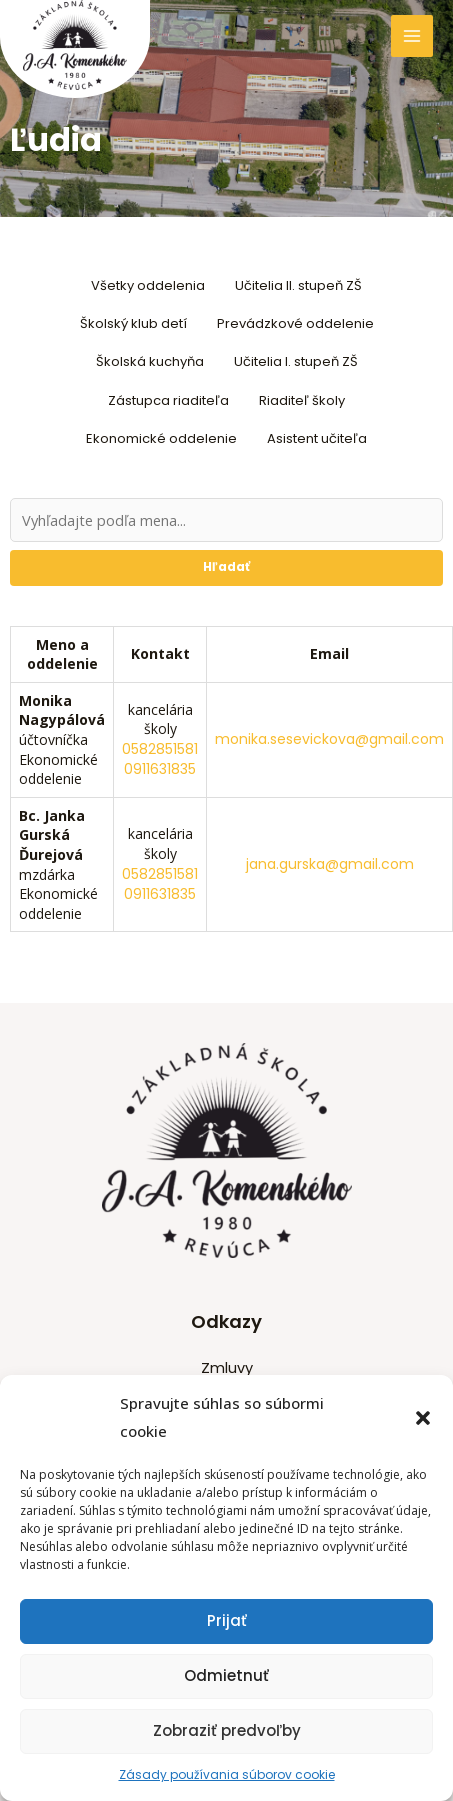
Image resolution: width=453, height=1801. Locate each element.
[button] (423, 1418)
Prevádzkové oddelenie (295, 323)
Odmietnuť (226, 1675)
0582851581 (160, 749)
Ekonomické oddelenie (161, 438)
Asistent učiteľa (317, 438)
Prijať (227, 1620)
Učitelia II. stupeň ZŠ (298, 285)
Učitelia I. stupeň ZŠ (296, 361)
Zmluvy (227, 1368)
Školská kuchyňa (150, 361)
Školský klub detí (133, 323)
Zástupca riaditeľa (168, 400)
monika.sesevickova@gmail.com (329, 739)
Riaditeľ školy (302, 400)
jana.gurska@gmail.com (330, 864)
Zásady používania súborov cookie (227, 1774)
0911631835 (160, 769)
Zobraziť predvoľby (227, 1730)
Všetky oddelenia (148, 285)
